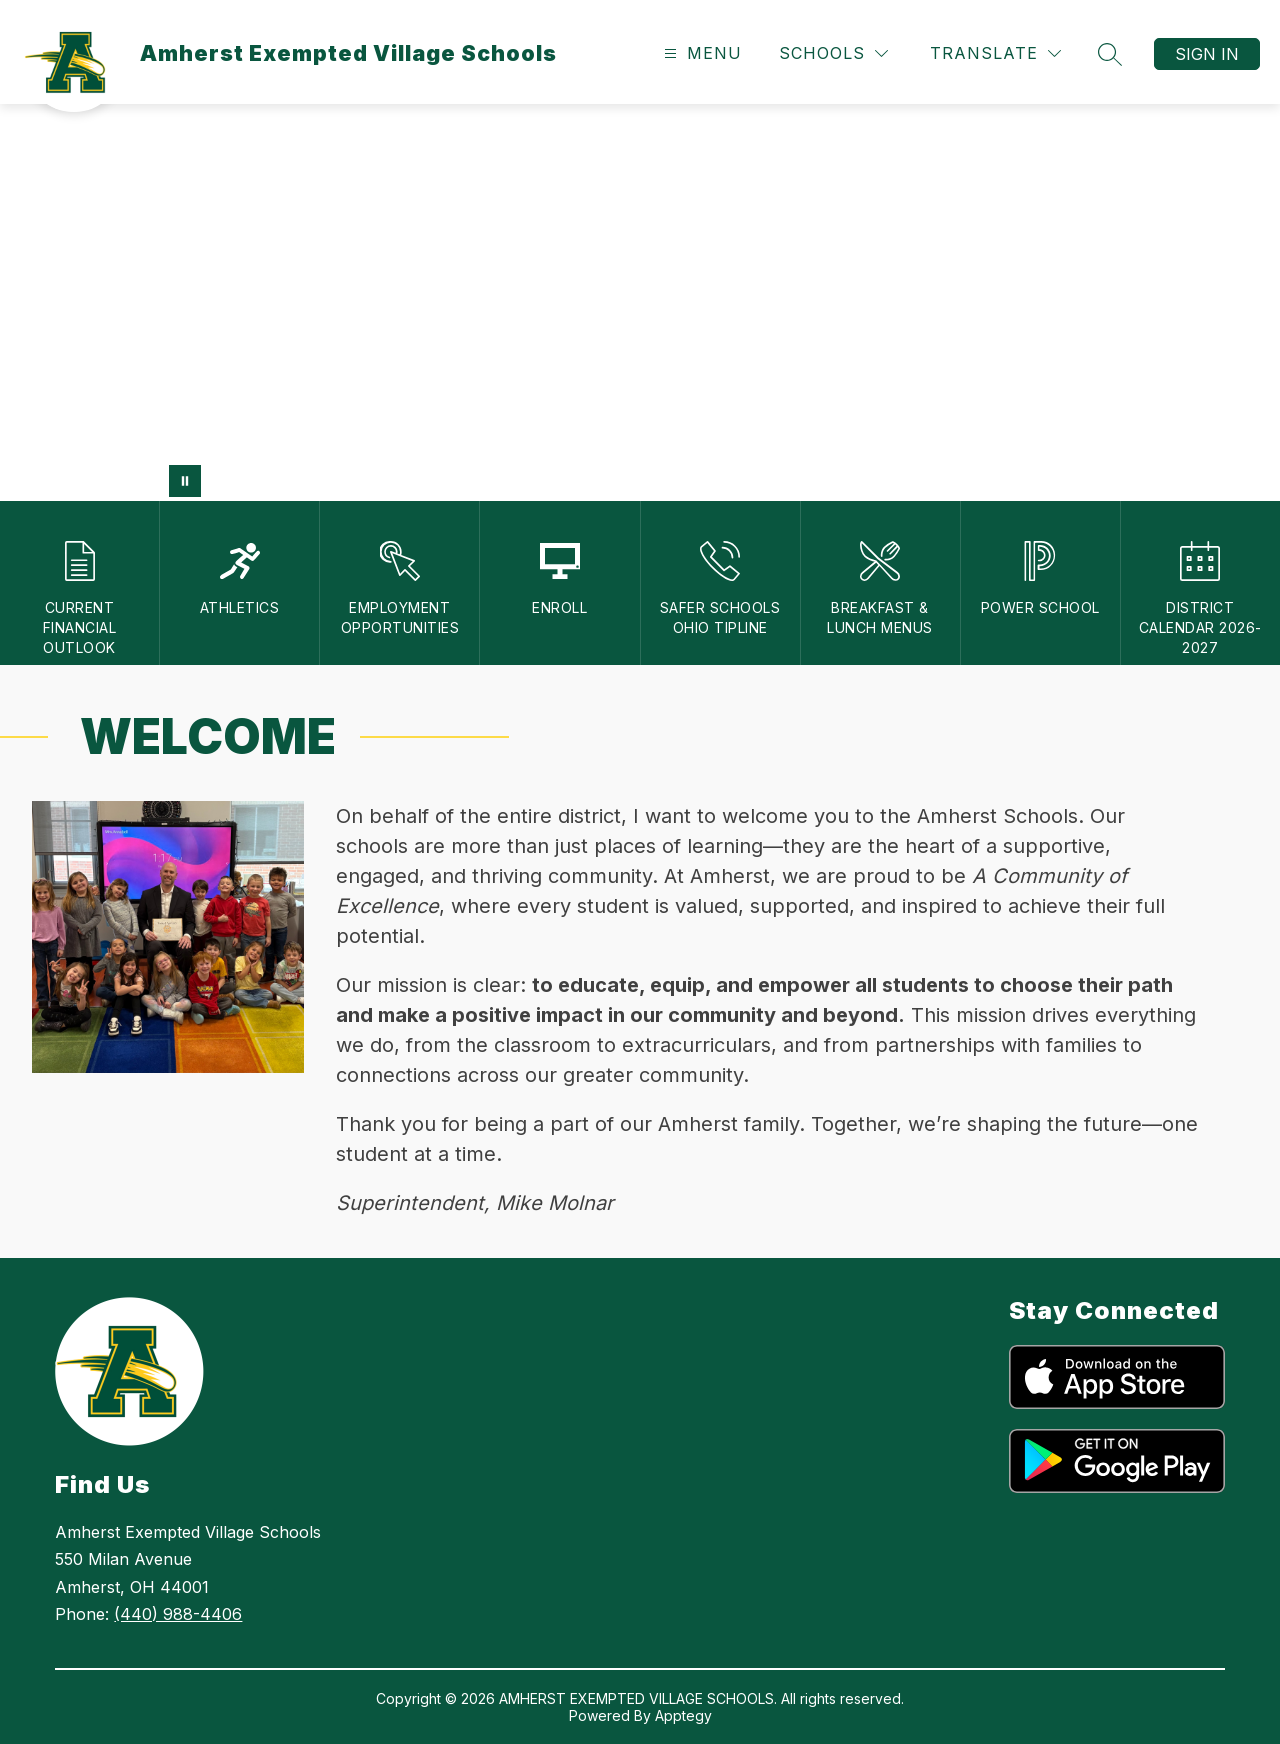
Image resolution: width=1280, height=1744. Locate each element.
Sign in (1207, 54)
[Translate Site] (995, 53)
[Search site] (1110, 54)
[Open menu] (700, 53)
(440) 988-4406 (178, 1614)
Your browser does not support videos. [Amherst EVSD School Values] (640, 302)
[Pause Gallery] (185, 481)
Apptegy (683, 1715)
